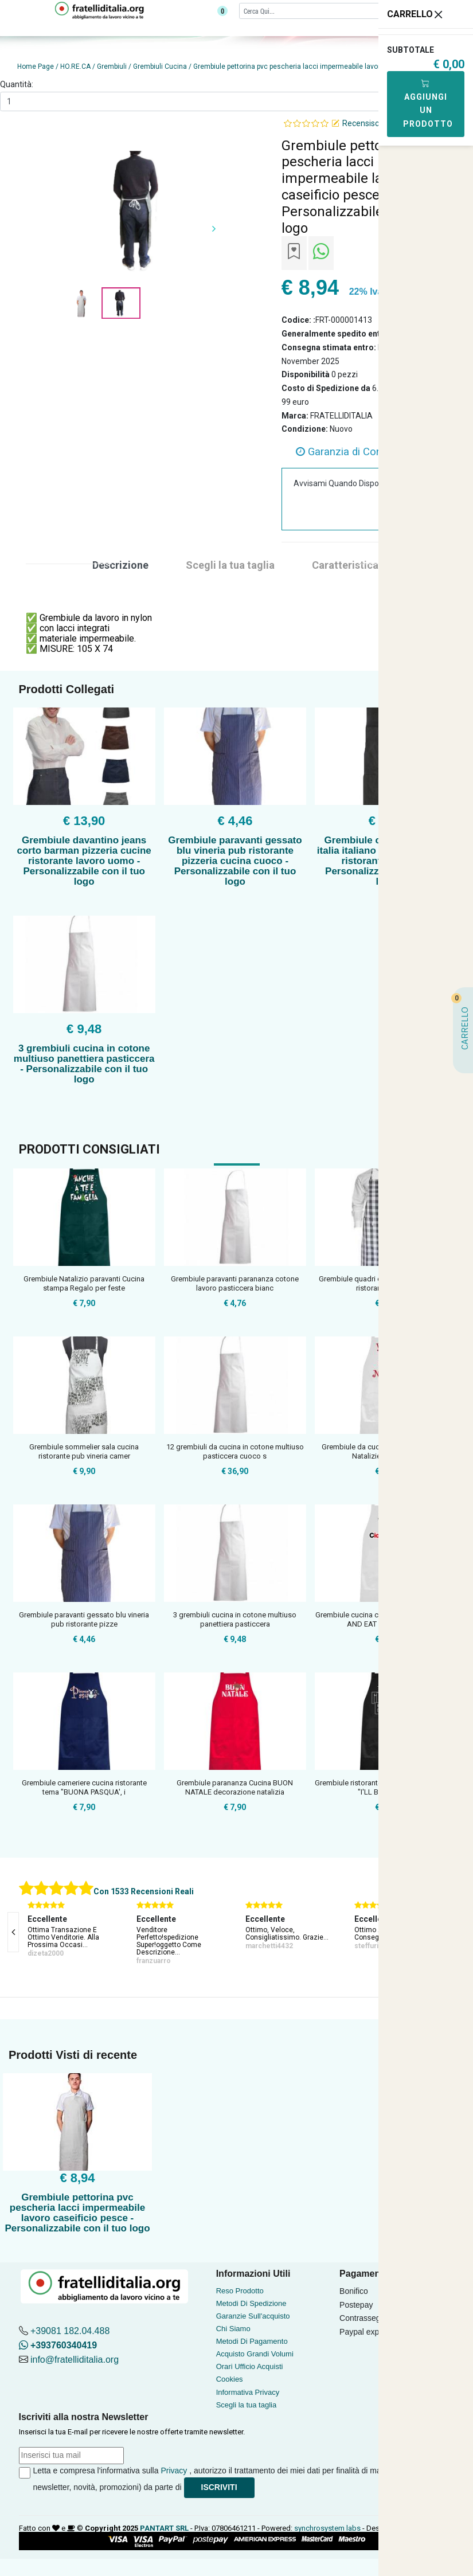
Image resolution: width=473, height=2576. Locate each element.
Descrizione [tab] (120, 565)
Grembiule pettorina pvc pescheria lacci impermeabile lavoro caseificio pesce (315, 66)
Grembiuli (112, 66)
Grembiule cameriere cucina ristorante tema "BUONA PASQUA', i (84, 1787)
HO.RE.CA (75, 66)
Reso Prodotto (240, 2290)
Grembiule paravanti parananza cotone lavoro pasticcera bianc (235, 1283)
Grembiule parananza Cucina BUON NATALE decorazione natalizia (235, 1787)
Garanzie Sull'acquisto (253, 2316)
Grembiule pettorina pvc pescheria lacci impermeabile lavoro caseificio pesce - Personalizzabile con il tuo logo (77, 2213)
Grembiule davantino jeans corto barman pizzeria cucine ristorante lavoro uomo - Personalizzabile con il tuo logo (84, 861)
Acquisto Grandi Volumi (255, 2354)
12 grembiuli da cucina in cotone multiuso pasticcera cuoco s (235, 1451)
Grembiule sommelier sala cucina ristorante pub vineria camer (84, 1451)
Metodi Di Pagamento (252, 2341)
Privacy (174, 2470)
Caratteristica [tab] (345, 565)
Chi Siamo (233, 2328)
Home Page (35, 66)
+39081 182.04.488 (70, 2331)
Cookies (229, 2379)
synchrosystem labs (327, 2528)
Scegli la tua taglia (246, 2405)
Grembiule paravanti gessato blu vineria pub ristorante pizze (84, 1619)
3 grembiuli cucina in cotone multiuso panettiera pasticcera (234, 1619)
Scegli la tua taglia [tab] (230, 565)
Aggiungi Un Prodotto (428, 103)
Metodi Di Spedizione (251, 2303)
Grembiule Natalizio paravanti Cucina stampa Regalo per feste (84, 1283)
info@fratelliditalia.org (74, 2359)
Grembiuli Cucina (160, 66)
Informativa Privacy (248, 2392)
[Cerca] (335, 10)
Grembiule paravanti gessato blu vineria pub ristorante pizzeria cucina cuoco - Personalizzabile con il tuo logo (235, 861)
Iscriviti (219, 2487)
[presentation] (13, 1932)
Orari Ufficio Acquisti (249, 2366)
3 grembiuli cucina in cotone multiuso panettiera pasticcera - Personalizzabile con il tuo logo (84, 1064)
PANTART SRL (164, 2528)
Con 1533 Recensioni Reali (143, 1891)
